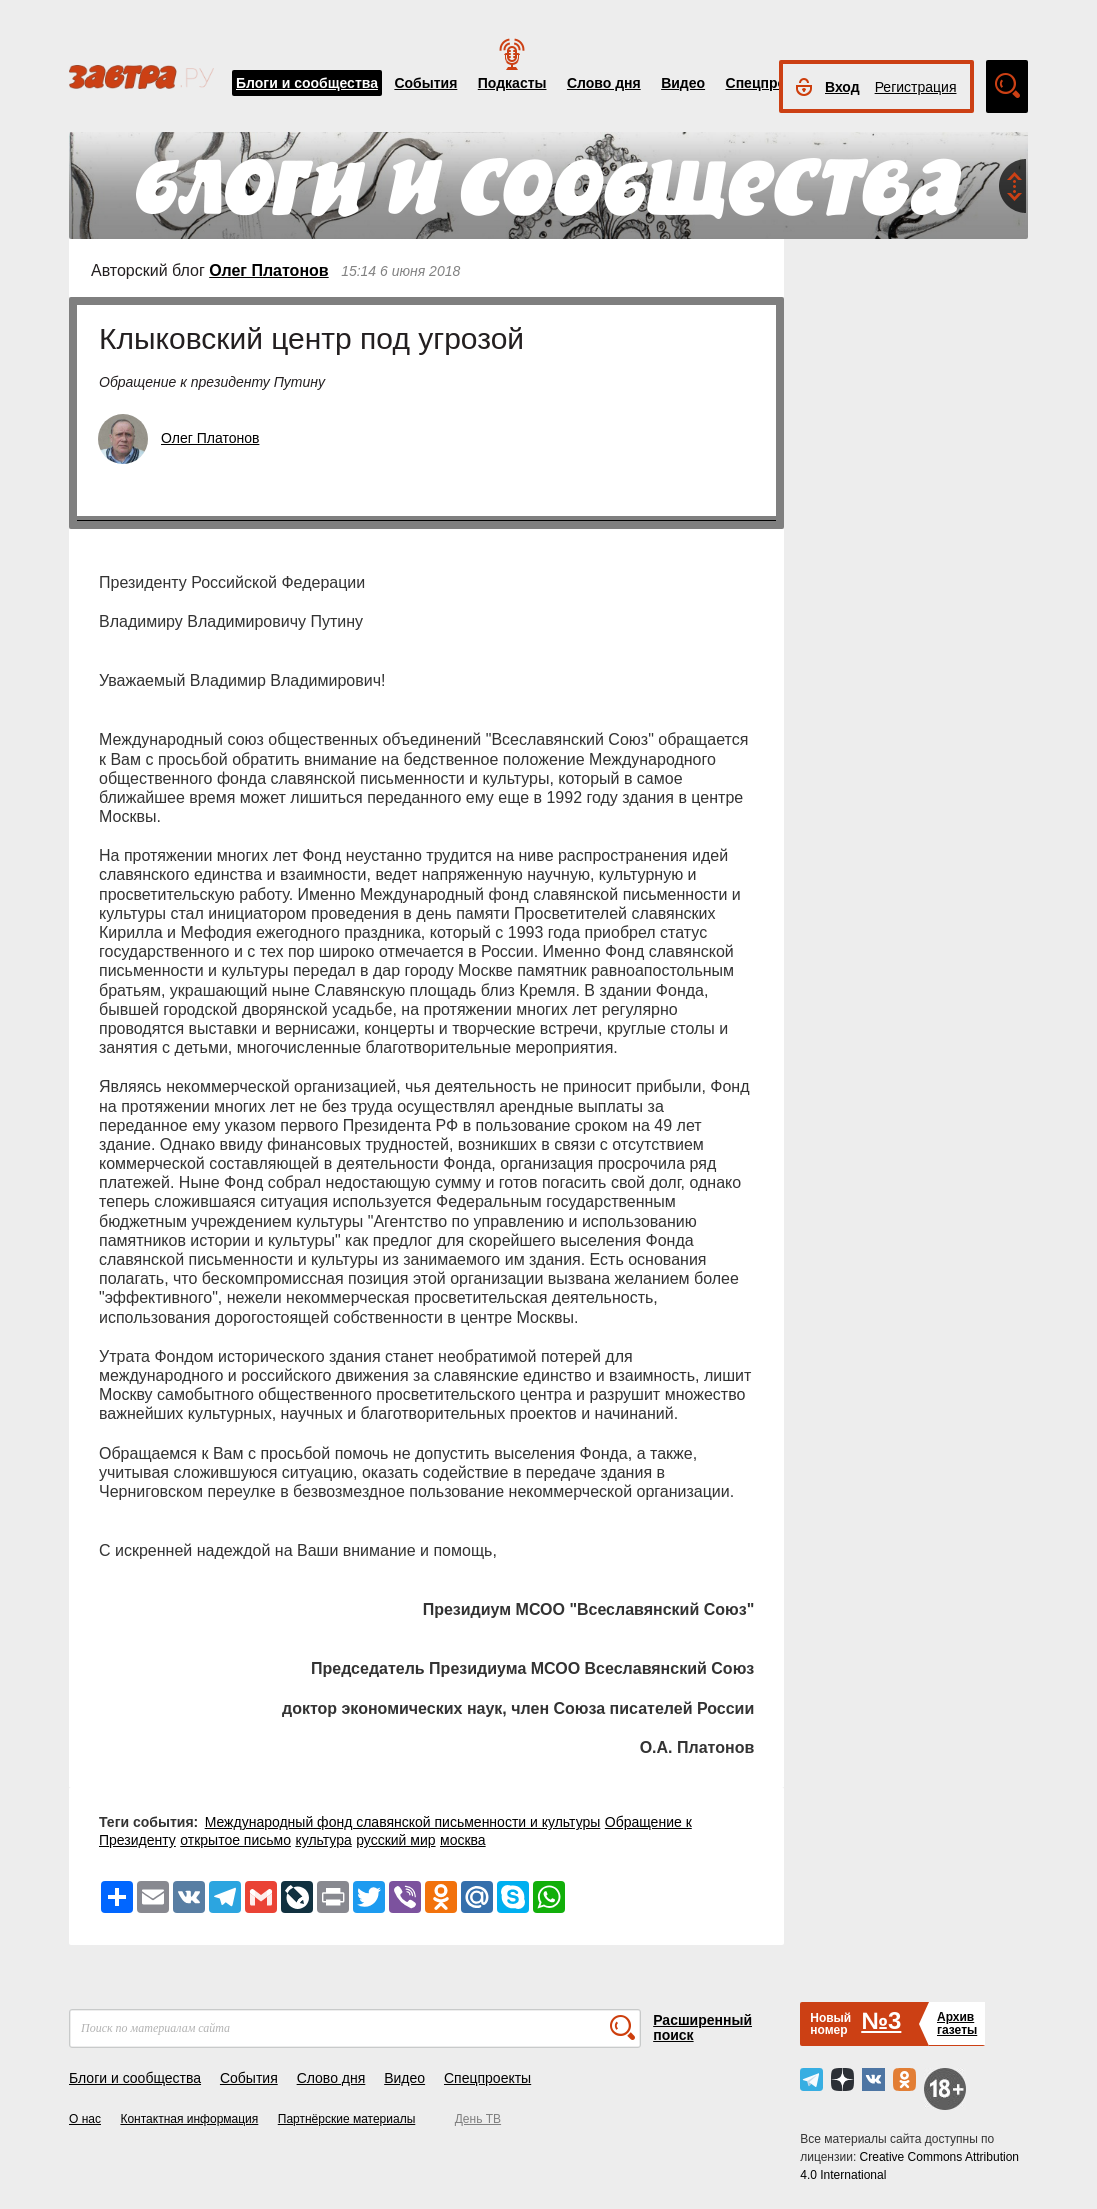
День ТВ (478, 2119)
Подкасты (512, 83)
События (425, 83)
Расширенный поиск (702, 2027)
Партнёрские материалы (347, 2119)
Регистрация (916, 87)
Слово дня (604, 83)
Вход (842, 87)
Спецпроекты (773, 83)
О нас (85, 2119)
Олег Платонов (268, 270)
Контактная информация (189, 2119)
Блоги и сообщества (307, 83)
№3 (881, 2020)
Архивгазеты (957, 2023)
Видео (683, 83)
